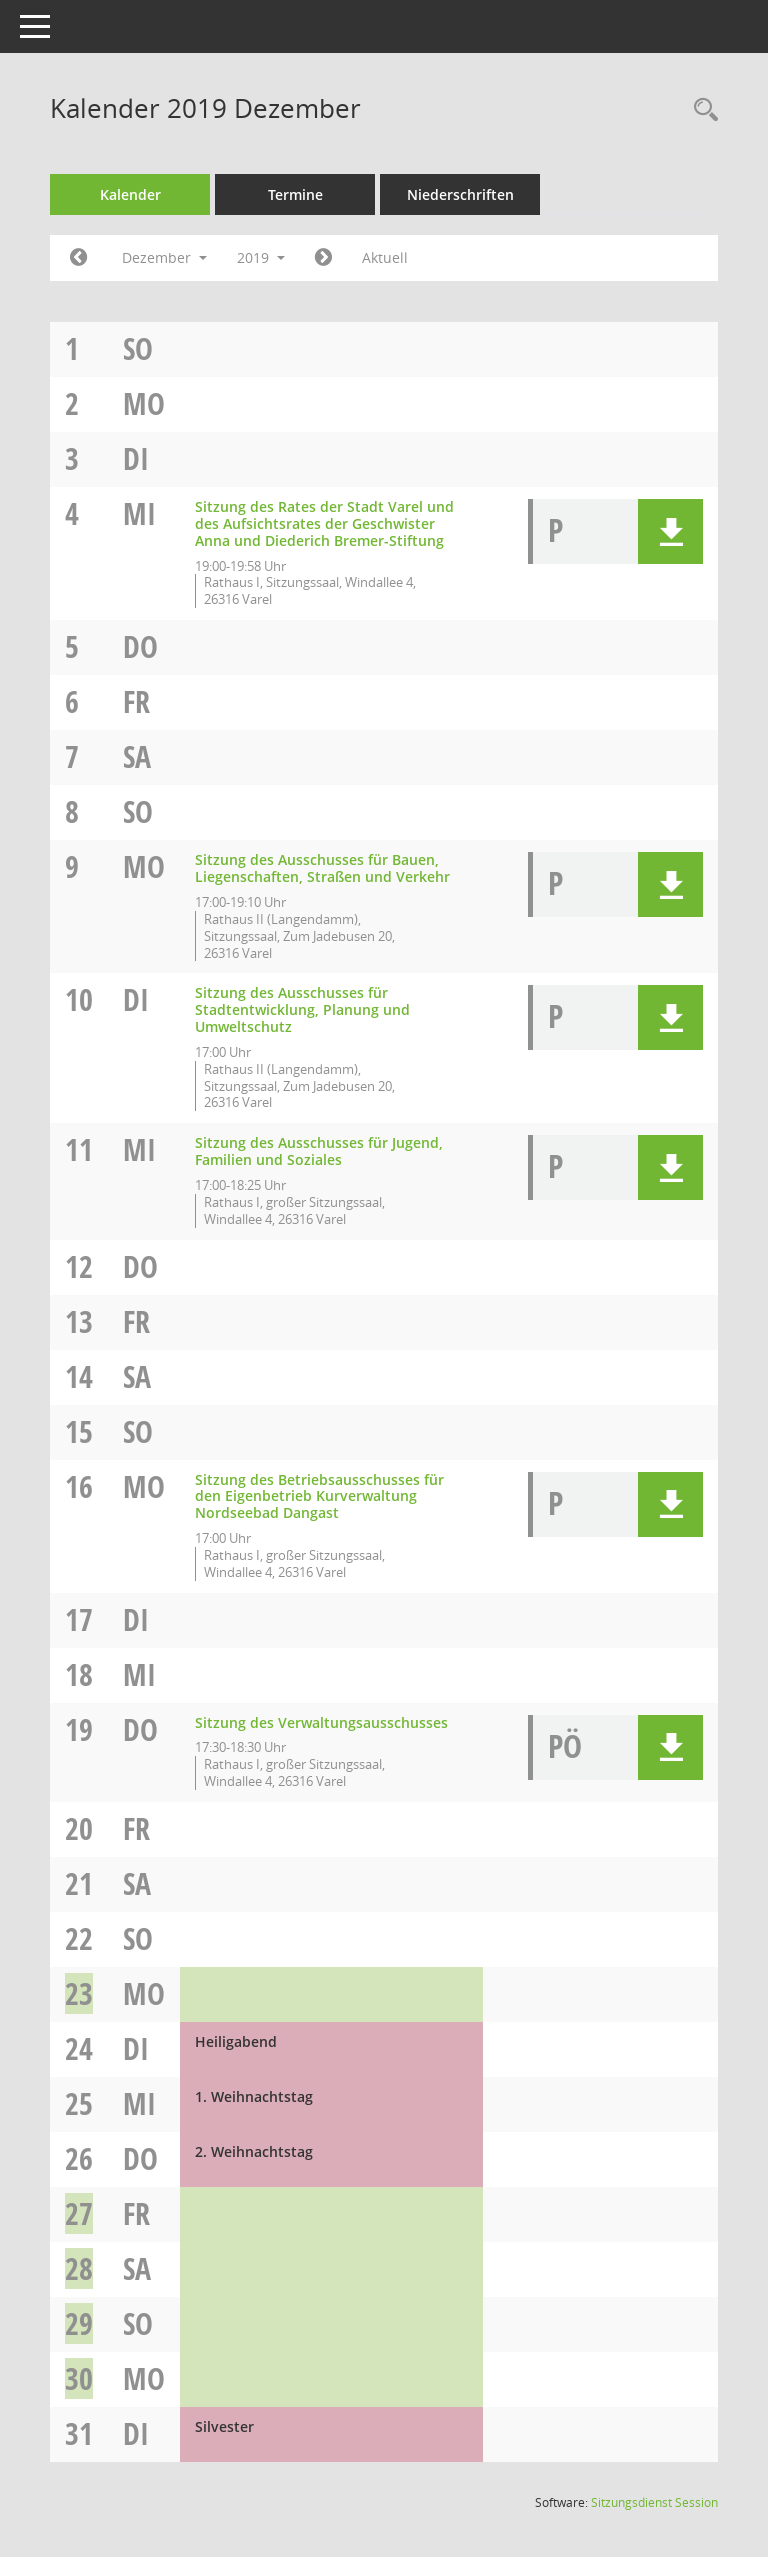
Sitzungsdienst (654, 2502)
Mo (144, 403)
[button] (670, 531)
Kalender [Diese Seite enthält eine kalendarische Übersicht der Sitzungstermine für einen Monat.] (130, 194)
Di (136, 458)
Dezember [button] (164, 257)
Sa (137, 756)
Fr (136, 701)
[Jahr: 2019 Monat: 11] (78, 258)
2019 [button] (261, 257)
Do (140, 646)
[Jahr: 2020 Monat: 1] (323, 258)
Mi (139, 513)
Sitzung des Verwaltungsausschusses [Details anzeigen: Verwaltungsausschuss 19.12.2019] (321, 1722)
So (138, 348)
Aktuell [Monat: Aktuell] (385, 257)
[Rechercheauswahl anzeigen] (701, 110)
